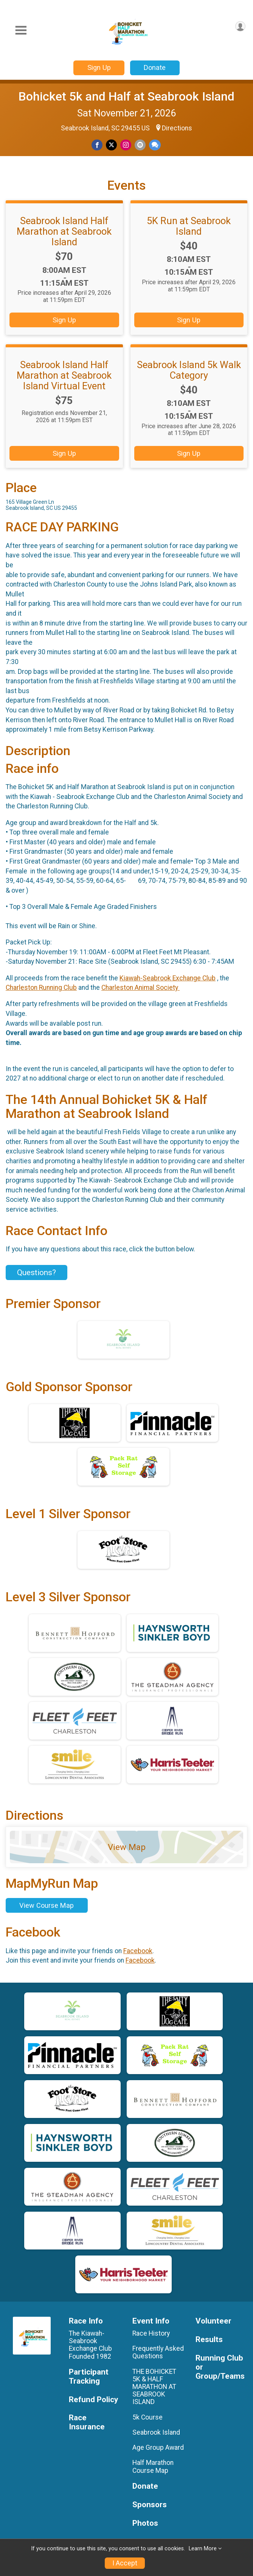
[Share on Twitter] (111, 144)
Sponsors (149, 2504)
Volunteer (213, 2321)
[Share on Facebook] (97, 144)
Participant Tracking (89, 2377)
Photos (145, 2523)
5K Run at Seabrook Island (189, 226)
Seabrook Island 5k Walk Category (189, 370)
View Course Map (46, 1905)
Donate (155, 67)
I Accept (124, 2563)
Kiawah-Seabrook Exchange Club (168, 978)
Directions (177, 128)
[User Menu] (240, 26)
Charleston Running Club (41, 987)
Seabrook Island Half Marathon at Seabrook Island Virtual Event (64, 375)
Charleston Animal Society (140, 987)
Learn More (203, 2548)
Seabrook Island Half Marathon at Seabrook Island (64, 231)
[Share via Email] (140, 144)
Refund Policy (93, 2399)
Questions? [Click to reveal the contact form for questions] (36, 1272)
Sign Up (99, 67)
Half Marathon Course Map (153, 2466)
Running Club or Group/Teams (220, 2367)
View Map (127, 1847)
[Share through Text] (155, 144)
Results (209, 2339)
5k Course (147, 2417)
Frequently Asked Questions (158, 2352)
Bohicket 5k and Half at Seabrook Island (126, 96)
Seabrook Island (156, 2432)
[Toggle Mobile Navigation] (20, 30)
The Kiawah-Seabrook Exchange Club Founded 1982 (91, 2345)
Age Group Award (158, 2447)
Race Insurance (87, 2422)
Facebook (137, 1951)
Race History (151, 2333)
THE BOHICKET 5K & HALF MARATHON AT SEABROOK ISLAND (154, 2387)
